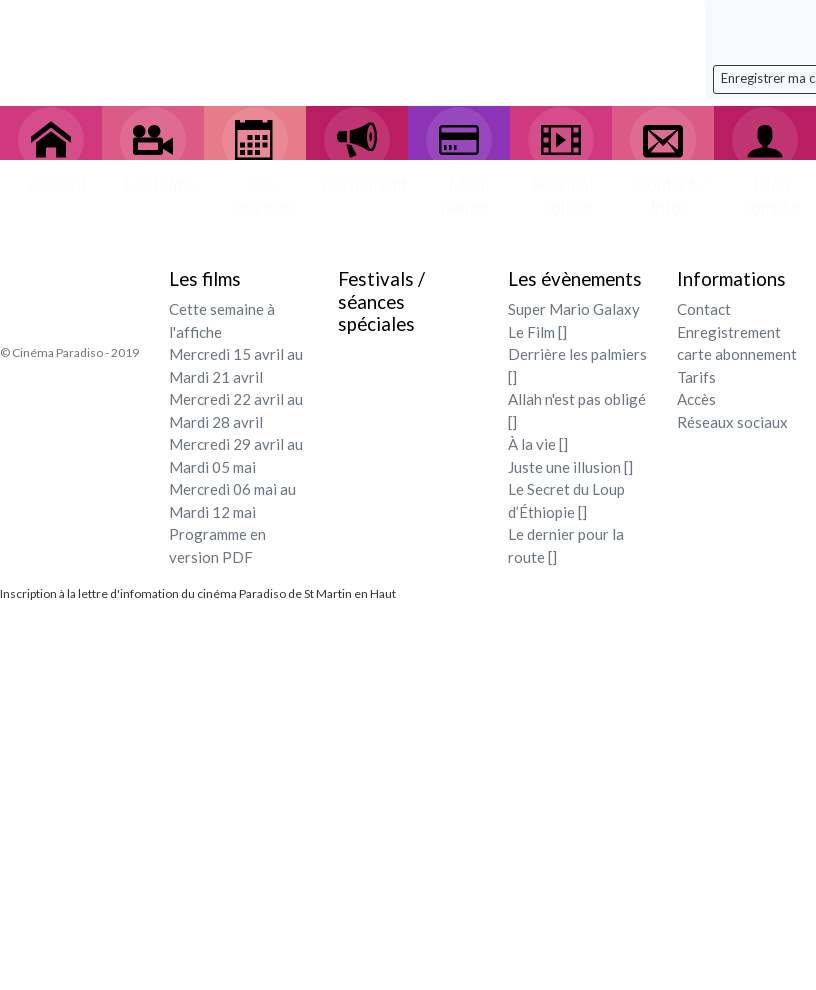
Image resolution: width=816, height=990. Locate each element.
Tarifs (696, 377)
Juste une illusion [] (570, 467)
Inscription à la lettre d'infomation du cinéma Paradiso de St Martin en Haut (198, 593)
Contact (704, 309)
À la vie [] (538, 444)
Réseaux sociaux (732, 422)
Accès (696, 399)
